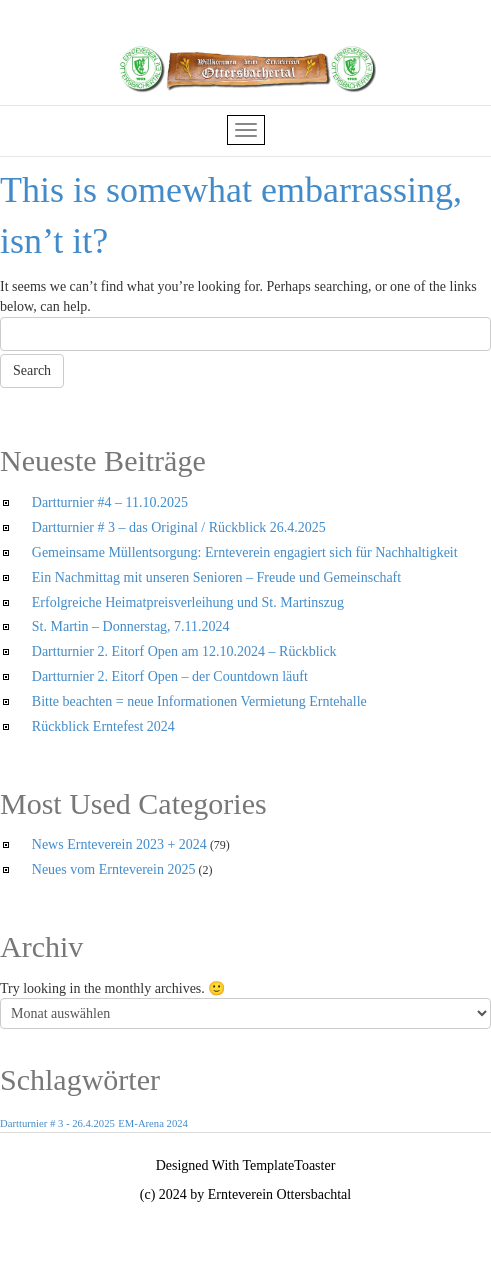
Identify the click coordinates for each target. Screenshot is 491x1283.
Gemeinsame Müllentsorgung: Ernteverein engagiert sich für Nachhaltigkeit (245, 552)
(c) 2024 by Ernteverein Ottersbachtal (245, 1194)
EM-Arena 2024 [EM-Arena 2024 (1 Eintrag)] (153, 1123)
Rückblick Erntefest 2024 (103, 726)
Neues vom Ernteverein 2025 (114, 869)
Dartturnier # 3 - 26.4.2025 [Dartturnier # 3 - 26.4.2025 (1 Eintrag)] (57, 1123)
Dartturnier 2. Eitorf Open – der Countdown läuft (170, 676)
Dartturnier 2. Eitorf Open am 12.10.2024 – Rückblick (184, 651)
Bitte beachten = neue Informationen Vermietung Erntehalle (199, 701)
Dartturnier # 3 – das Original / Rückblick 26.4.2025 (179, 527)
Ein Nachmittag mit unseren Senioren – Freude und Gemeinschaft (216, 577)
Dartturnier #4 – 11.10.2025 (110, 502)
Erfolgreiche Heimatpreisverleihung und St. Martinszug (188, 602)
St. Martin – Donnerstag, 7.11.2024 (131, 626)
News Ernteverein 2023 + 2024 (119, 844)
